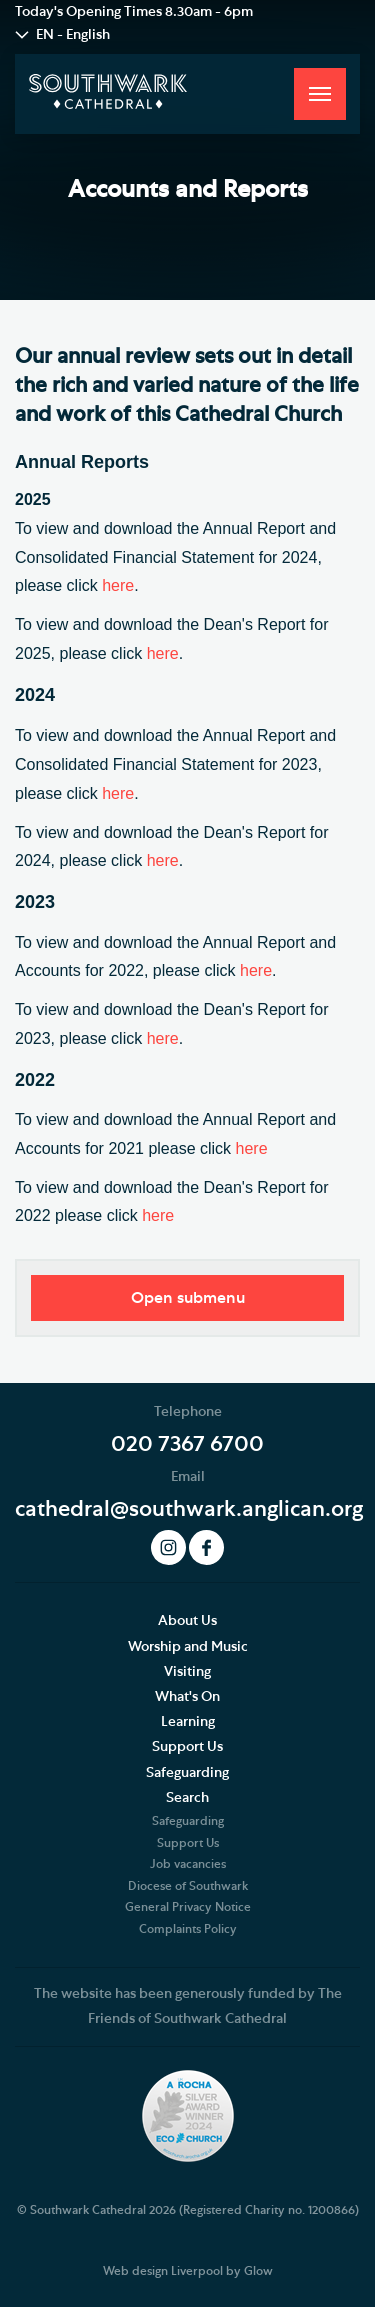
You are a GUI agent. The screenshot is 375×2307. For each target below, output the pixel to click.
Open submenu (188, 1298)
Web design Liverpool (163, 2271)
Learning (188, 1722)
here (118, 585)
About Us (187, 1621)
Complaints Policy (188, 1929)
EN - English (73, 35)
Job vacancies (188, 1864)
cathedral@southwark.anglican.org (189, 1509)
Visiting (187, 1672)
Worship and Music (188, 1647)
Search (187, 1798)
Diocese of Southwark (188, 1886)
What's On (187, 1697)
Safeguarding (187, 1773)
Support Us (187, 1747)
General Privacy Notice (188, 1907)
